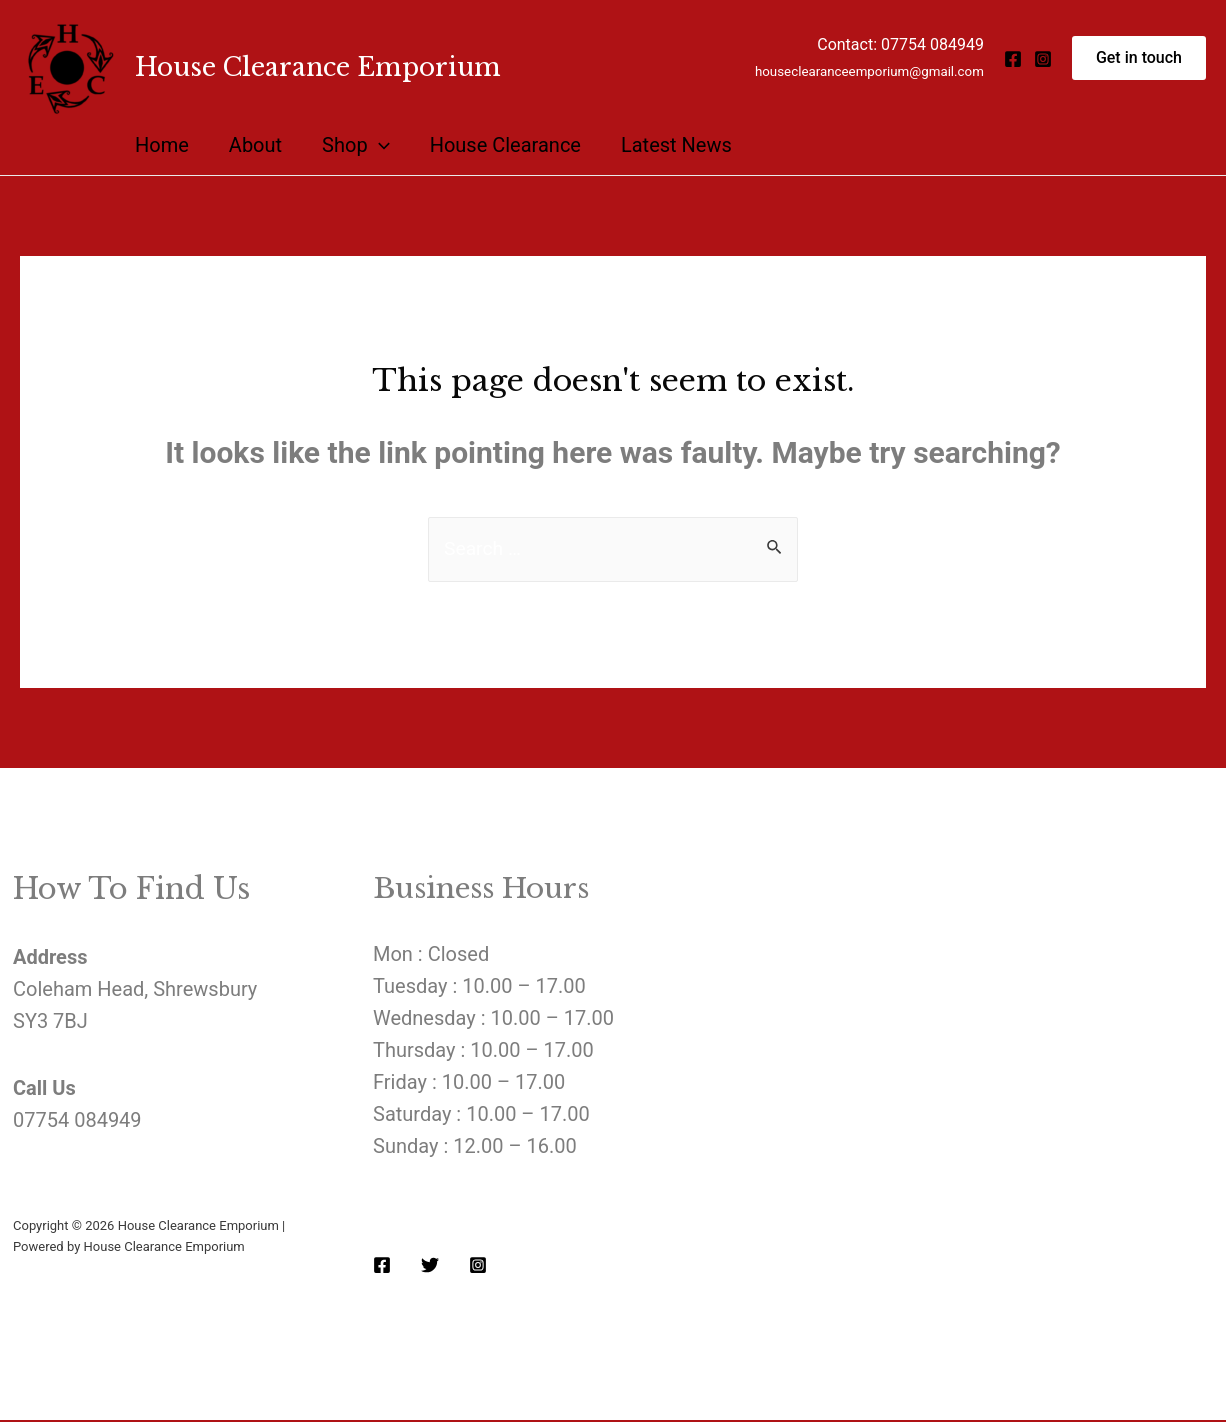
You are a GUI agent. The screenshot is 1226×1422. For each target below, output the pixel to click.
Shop (356, 145)
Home (162, 145)
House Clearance (505, 145)
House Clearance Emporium (318, 67)
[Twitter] (430, 1266)
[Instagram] (1043, 59)
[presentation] (379, 145)
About (255, 145)
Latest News (676, 145)
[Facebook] (1013, 59)
